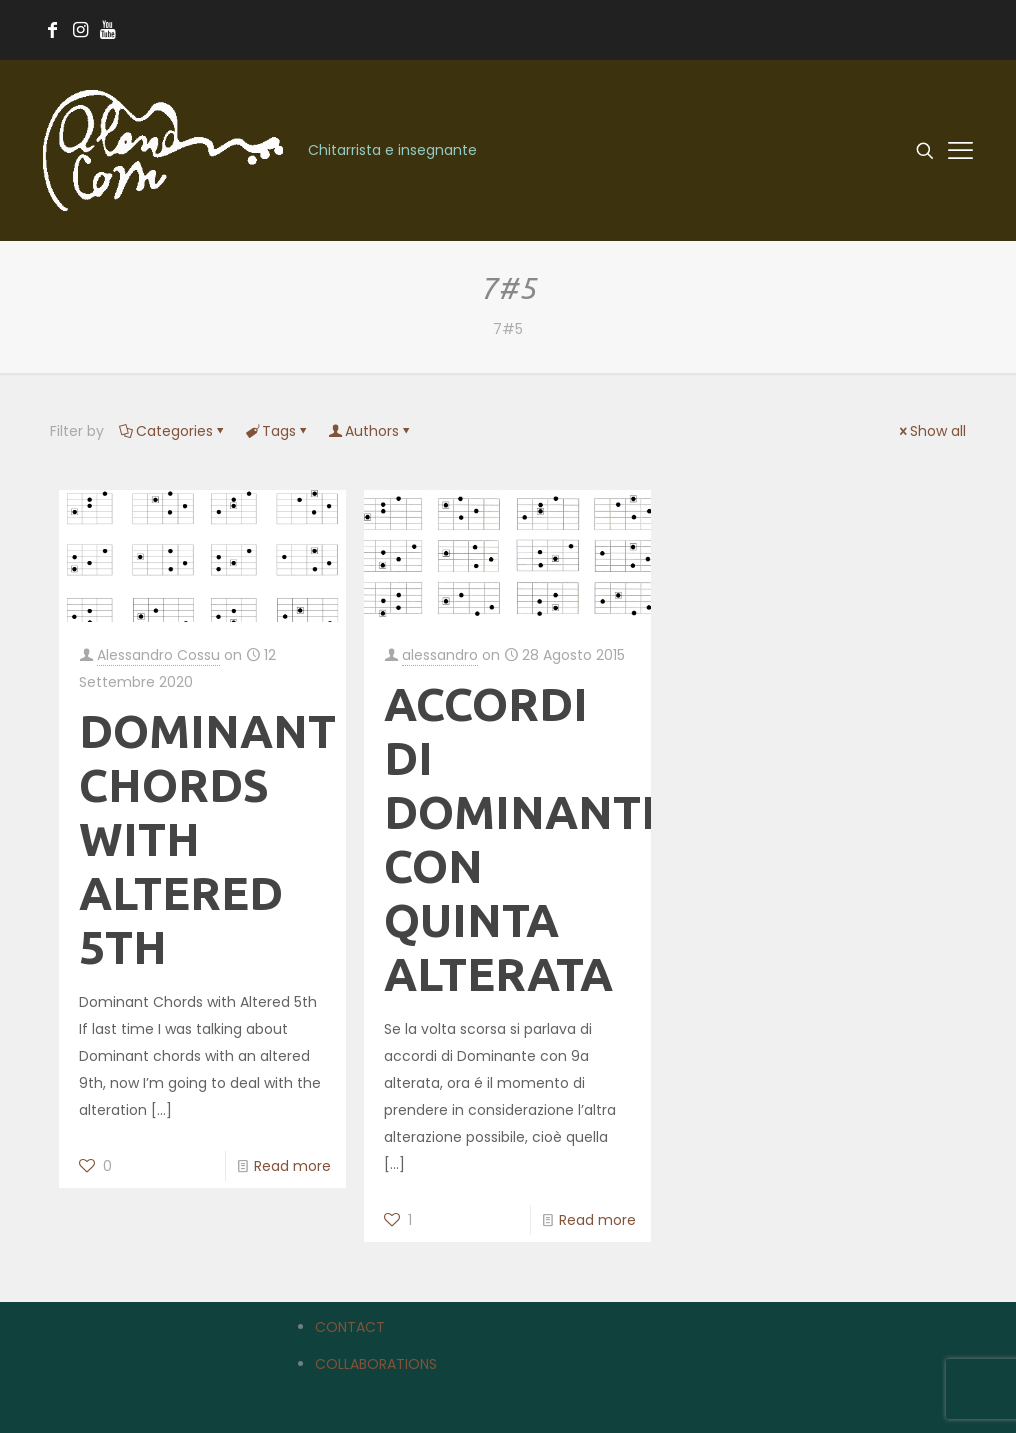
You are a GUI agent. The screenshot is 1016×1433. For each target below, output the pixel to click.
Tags (277, 431)
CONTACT (350, 1327)
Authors (370, 431)
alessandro (440, 655)
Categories (173, 431)
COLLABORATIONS (376, 1364)
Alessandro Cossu (158, 655)
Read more (292, 1166)
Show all (931, 431)
